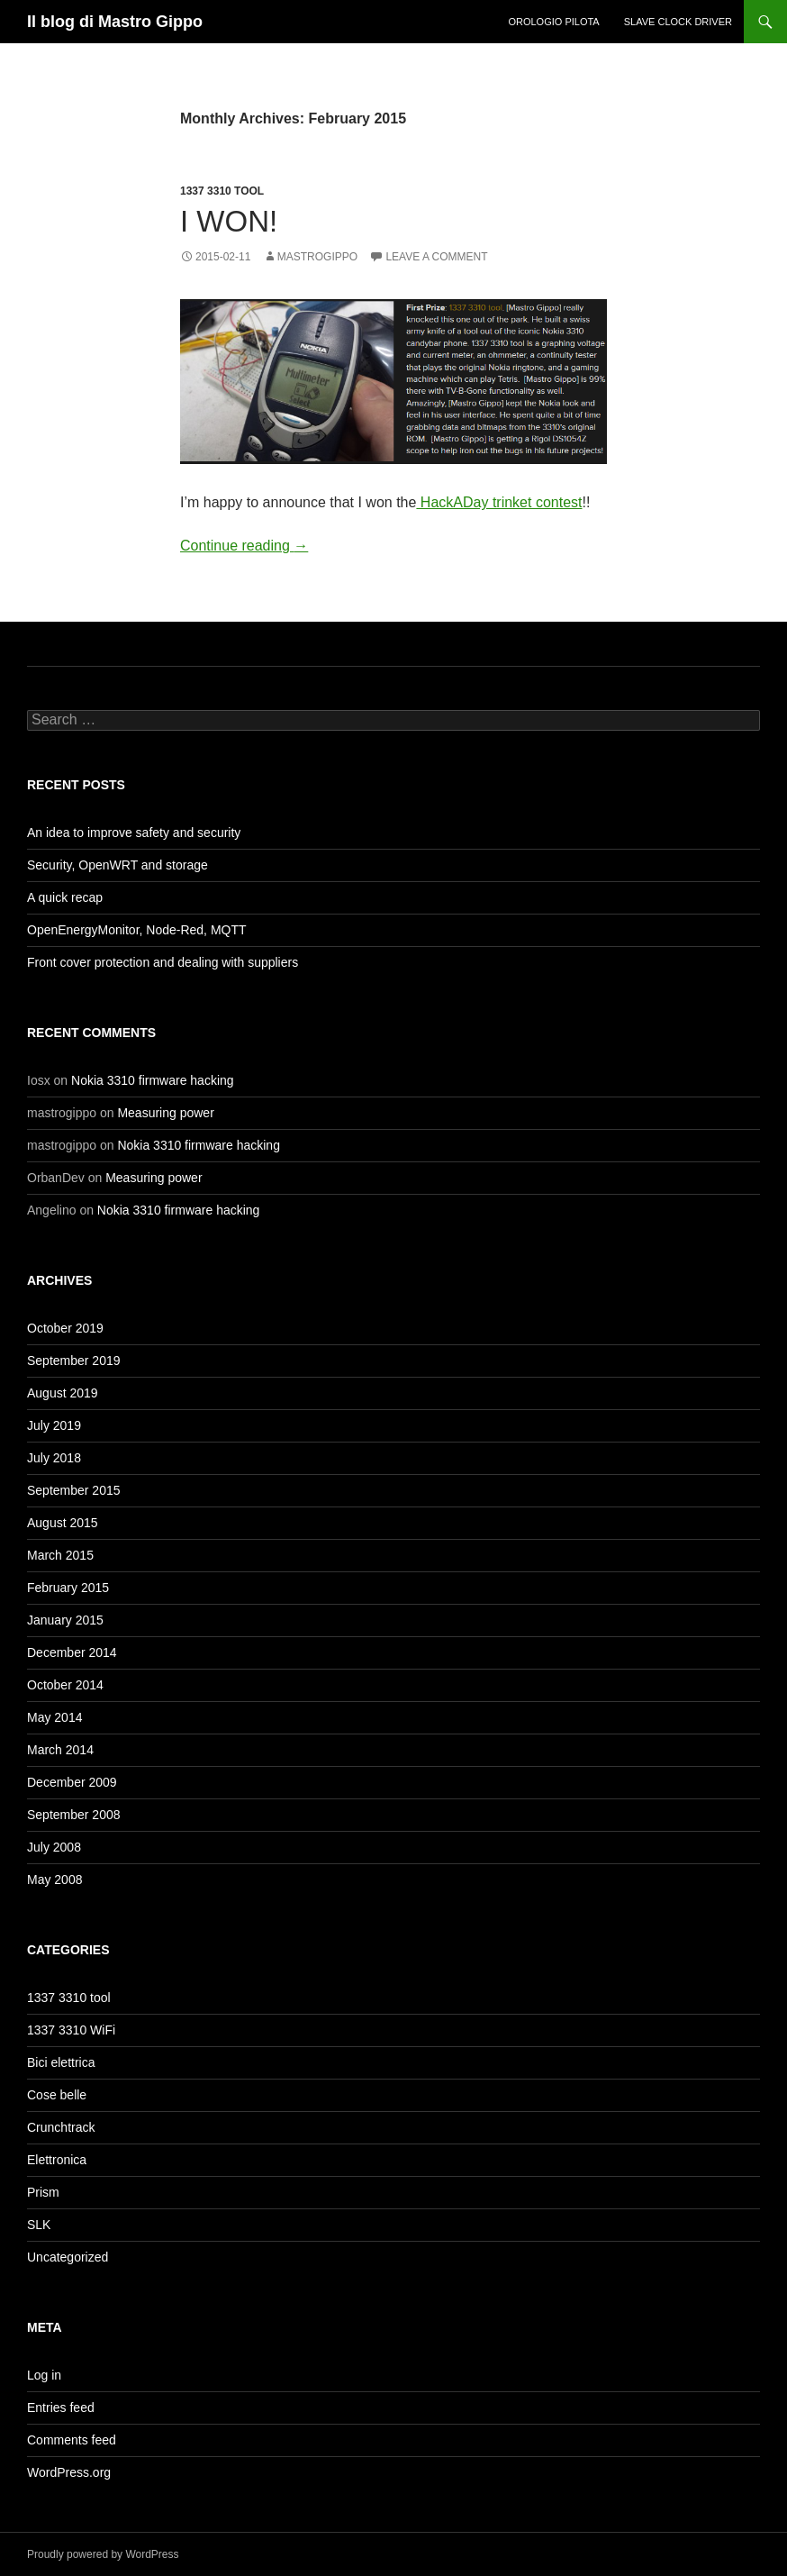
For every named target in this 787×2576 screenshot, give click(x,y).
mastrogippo (317, 256)
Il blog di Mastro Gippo (115, 22)
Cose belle (56, 2095)
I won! (228, 221)
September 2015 (74, 1490)
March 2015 (60, 1555)
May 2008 (54, 1879)
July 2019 (54, 1425)
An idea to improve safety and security (133, 832)
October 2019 (65, 1328)
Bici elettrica (61, 2062)
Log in (44, 2375)
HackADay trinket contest (499, 502)
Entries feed (61, 2407)
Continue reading (244, 545)
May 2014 (54, 1717)
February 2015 (68, 1587)
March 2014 (60, 1750)
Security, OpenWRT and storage (117, 865)
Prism (43, 2192)
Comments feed (71, 2440)
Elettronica (56, 2160)
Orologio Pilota (553, 21)
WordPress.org (69, 2472)
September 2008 (74, 1814)
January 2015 (65, 1620)
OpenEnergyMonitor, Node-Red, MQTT (137, 930)
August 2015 (62, 1523)
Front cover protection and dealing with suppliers (162, 962)
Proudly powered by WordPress (103, 2554)
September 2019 (74, 1360)
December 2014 (72, 1652)
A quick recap (65, 897)
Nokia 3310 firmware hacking (152, 1080)
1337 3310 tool (222, 191)
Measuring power (165, 1113)
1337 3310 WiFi (71, 2030)
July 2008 (54, 1847)
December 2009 (72, 1782)
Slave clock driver (678, 21)
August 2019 (62, 1393)
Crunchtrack (61, 2127)
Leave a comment (436, 256)
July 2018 (54, 1458)
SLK (38, 2224)
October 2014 (65, 1685)
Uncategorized (67, 2257)
